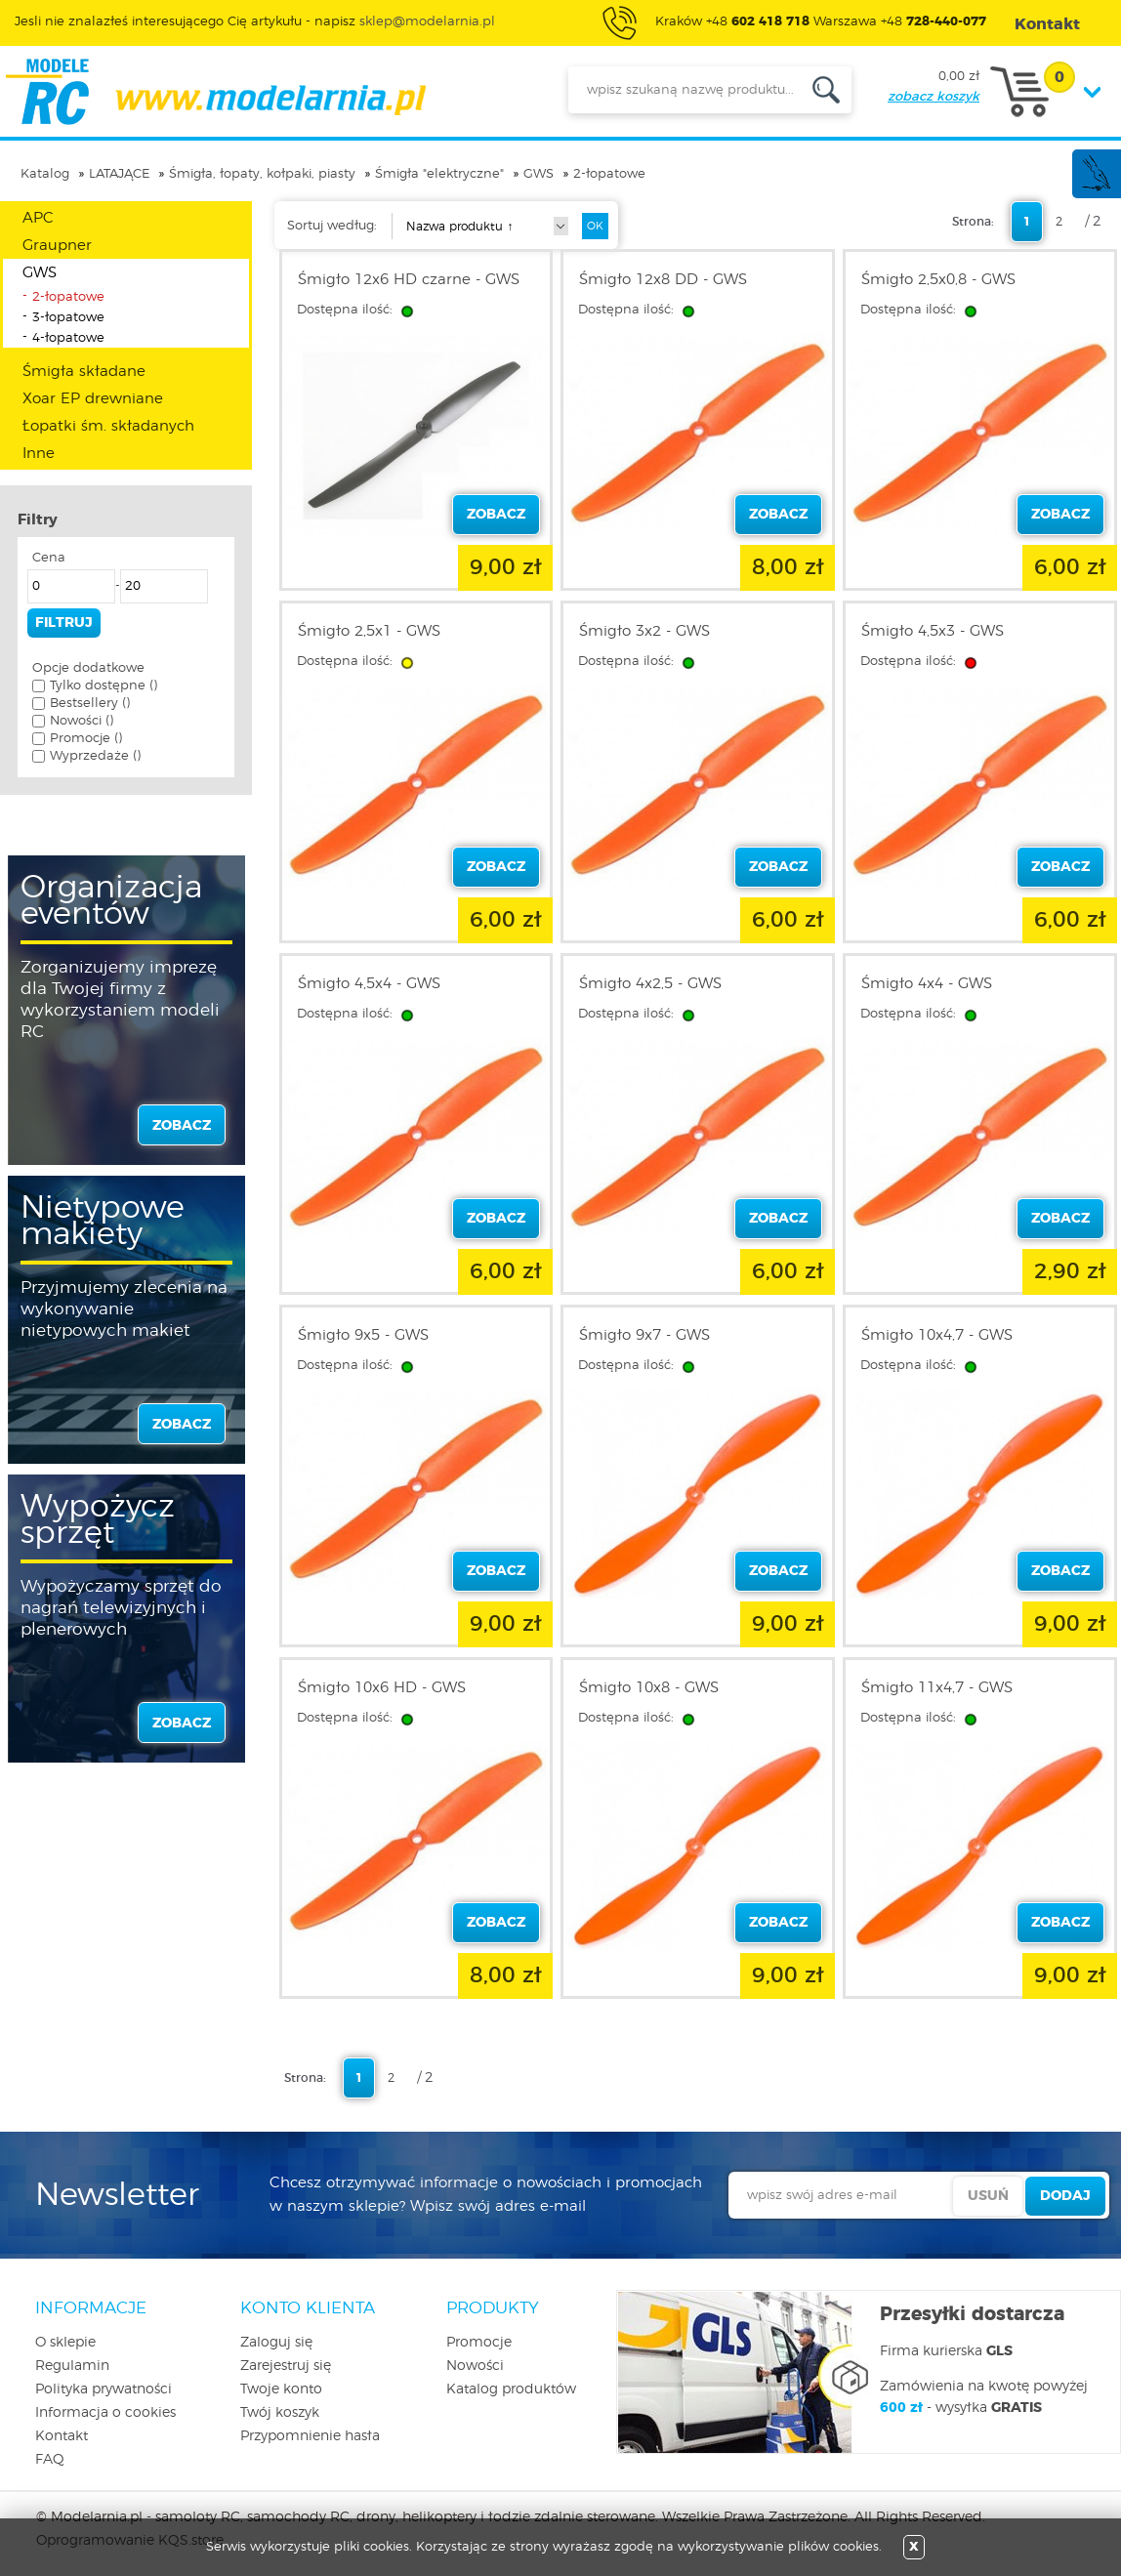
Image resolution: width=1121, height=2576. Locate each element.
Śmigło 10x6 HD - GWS (382, 1688)
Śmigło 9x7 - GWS (644, 1335)
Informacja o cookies (105, 2413)
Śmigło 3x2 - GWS (644, 631)
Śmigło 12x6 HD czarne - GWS (408, 279)
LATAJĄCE (119, 174)
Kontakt (61, 2436)
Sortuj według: (332, 226)
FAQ (49, 2460)
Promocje (479, 2342)
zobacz (181, 1126)
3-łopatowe (68, 318)
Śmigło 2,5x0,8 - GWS (938, 279)
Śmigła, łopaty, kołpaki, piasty (262, 174)
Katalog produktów (511, 2389)
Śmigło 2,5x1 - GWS (369, 631)
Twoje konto (281, 2389)
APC (38, 218)
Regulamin (72, 2366)
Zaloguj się (276, 2342)
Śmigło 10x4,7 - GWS (937, 1335)
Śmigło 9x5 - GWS (363, 1335)
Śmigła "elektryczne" (439, 174)
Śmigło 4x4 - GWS (926, 983)
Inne (38, 453)
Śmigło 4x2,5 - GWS (650, 983)
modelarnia (215, 92)
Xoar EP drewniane (92, 399)
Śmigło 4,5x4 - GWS (369, 983)
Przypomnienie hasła (310, 2436)
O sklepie (65, 2342)
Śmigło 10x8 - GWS (649, 1688)
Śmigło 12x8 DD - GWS (663, 279)
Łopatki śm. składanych (108, 426)
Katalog (45, 174)
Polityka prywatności (103, 2389)
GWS (538, 174)
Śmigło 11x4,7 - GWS (937, 1688)
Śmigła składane (83, 371)
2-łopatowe (609, 174)
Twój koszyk (279, 2413)
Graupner (57, 245)
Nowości (475, 2366)
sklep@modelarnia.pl (427, 22)
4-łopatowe (68, 338)
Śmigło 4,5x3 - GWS (932, 631)
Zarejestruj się (285, 2366)
